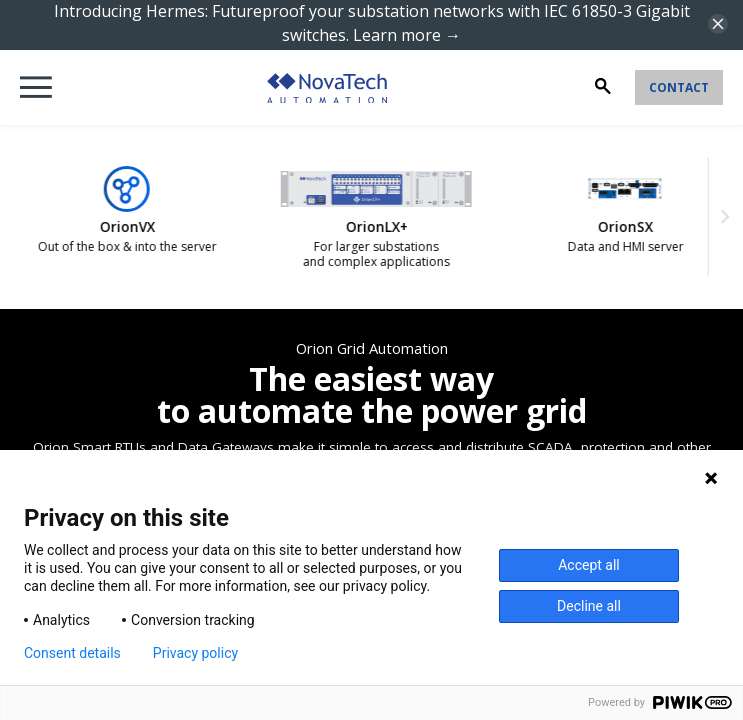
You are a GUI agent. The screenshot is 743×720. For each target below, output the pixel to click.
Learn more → (407, 35)
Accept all (589, 565)
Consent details (72, 653)
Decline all (589, 606)
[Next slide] (722, 217)
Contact (679, 87)
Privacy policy (195, 653)
